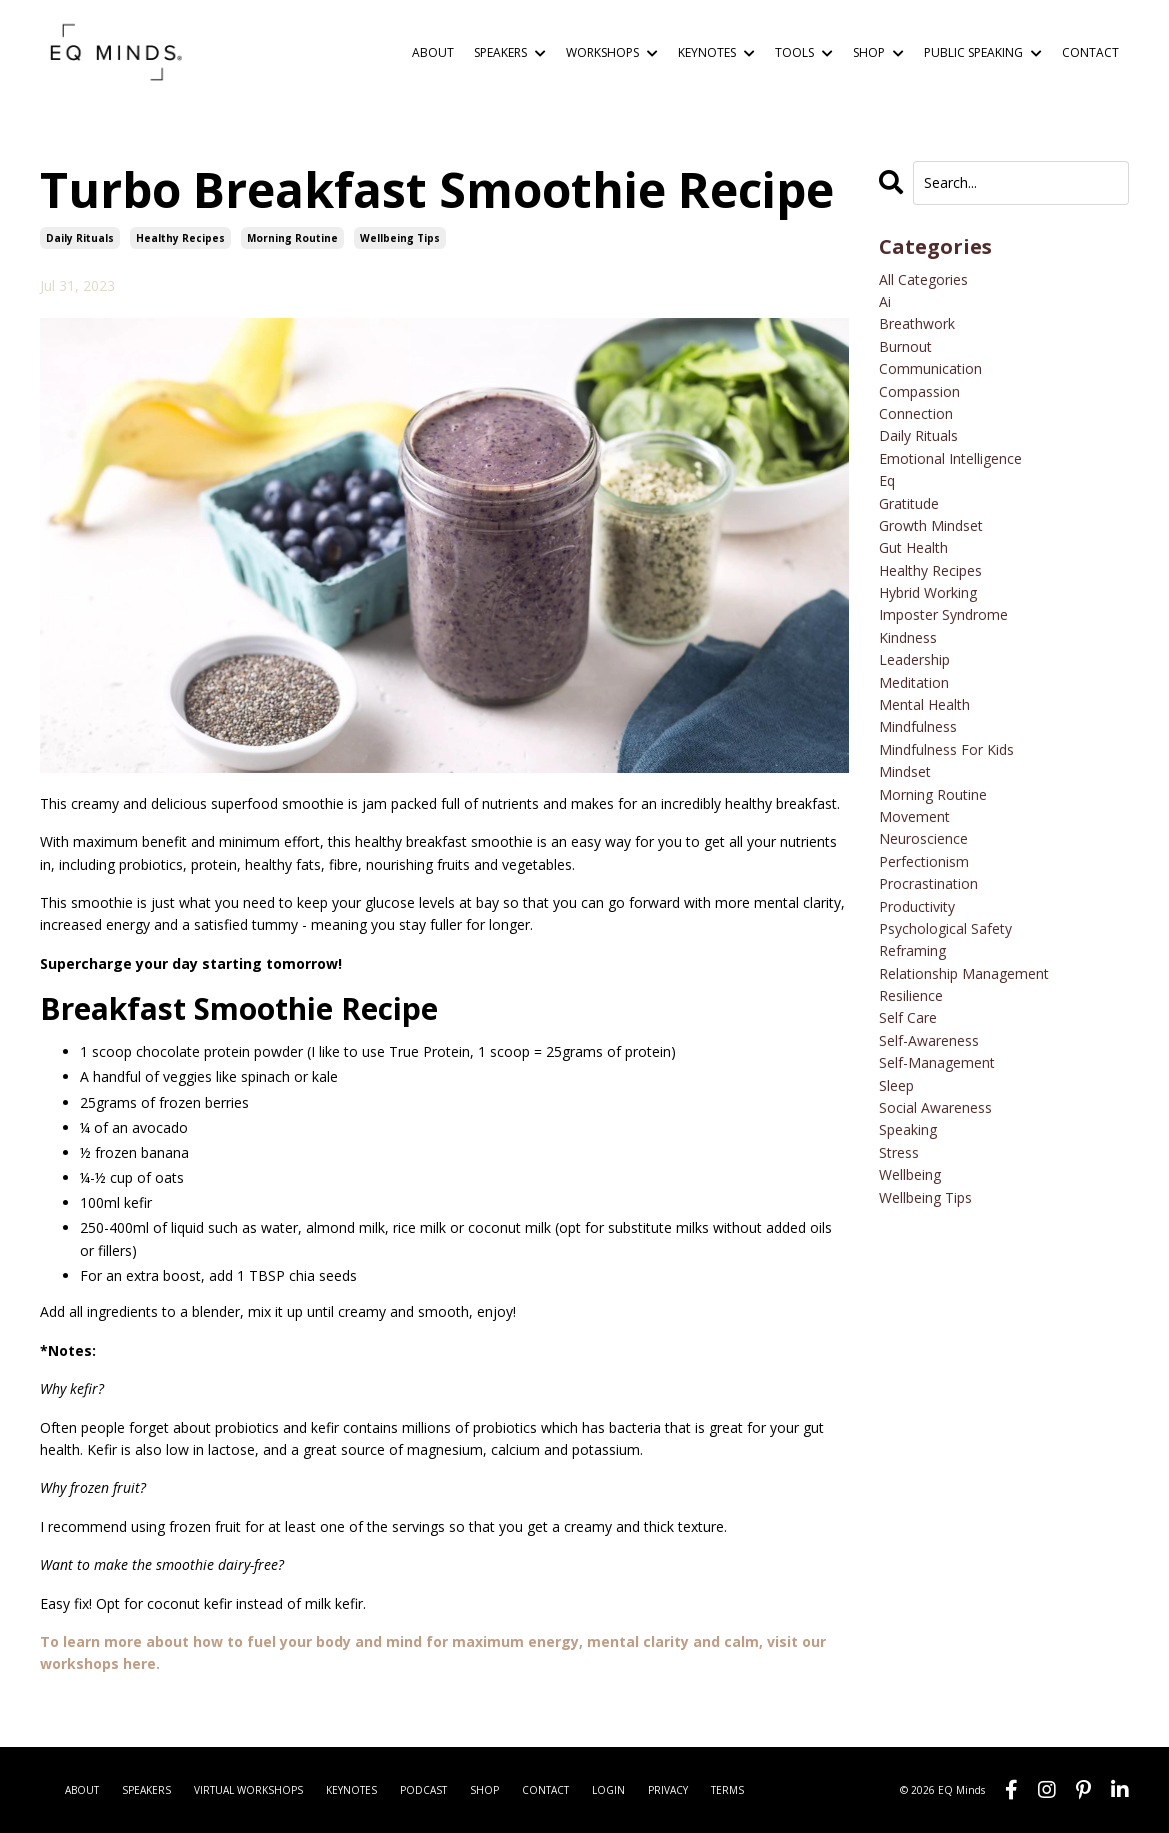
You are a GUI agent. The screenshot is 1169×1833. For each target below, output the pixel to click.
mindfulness (918, 726)
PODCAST (423, 1790)
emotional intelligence (950, 458)
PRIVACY (668, 1790)
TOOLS (804, 52)
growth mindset (931, 525)
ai (885, 301)
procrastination (928, 883)
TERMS (727, 1790)
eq (887, 480)
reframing (912, 950)
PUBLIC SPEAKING (983, 52)
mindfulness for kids (946, 749)
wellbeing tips (400, 238)
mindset (905, 771)
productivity (917, 906)
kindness (908, 637)
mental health (924, 704)
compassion (919, 391)
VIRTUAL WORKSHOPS (248, 1790)
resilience (911, 995)
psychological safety (945, 928)
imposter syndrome (943, 614)
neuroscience (923, 838)
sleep (896, 1085)
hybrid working (928, 592)
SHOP (878, 52)
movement (914, 816)
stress (899, 1152)
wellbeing (910, 1174)
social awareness (935, 1107)
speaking (908, 1129)
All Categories (923, 279)
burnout (905, 346)
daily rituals (80, 238)
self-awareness (929, 1040)
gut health (913, 547)
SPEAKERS (510, 52)
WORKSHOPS (612, 52)
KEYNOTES (716, 52)
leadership (914, 659)
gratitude (909, 503)
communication (930, 368)
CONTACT (1090, 52)
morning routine (292, 238)
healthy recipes (180, 238)
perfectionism (924, 861)
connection (916, 413)
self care (908, 1017)
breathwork (917, 323)
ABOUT (433, 52)
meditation (914, 682)
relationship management (964, 973)
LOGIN (608, 1790)
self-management (937, 1062)
